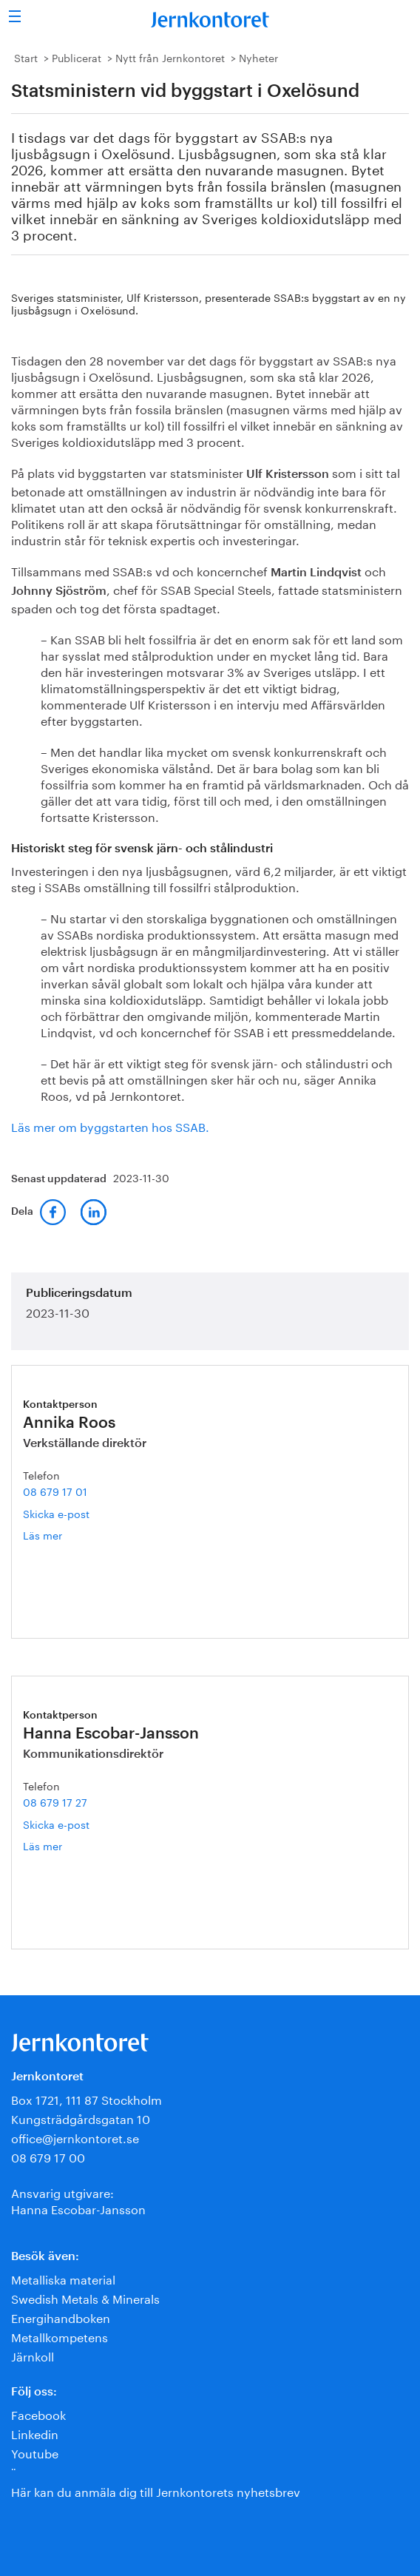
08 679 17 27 (55, 1801)
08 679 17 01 (55, 1491)
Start (26, 57)
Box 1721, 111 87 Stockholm (86, 2098)
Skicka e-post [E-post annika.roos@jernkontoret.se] (56, 1513)
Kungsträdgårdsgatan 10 (80, 2117)
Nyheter (258, 57)
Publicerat (76, 57)
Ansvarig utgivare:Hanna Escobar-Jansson (78, 2199)
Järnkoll (32, 2355)
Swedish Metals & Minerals (85, 2297)
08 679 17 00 (48, 2156)
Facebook (38, 2413)
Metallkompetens (59, 2336)
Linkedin (34, 2433)
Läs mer (60, 1534)
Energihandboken (60, 2316)
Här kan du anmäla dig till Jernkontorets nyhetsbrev (155, 2490)
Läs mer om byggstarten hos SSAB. (110, 1125)
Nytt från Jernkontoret (170, 57)
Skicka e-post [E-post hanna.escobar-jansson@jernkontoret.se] (56, 1823)
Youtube (34, 2452)
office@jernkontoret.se (75, 2137)
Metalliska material (63, 2278)
